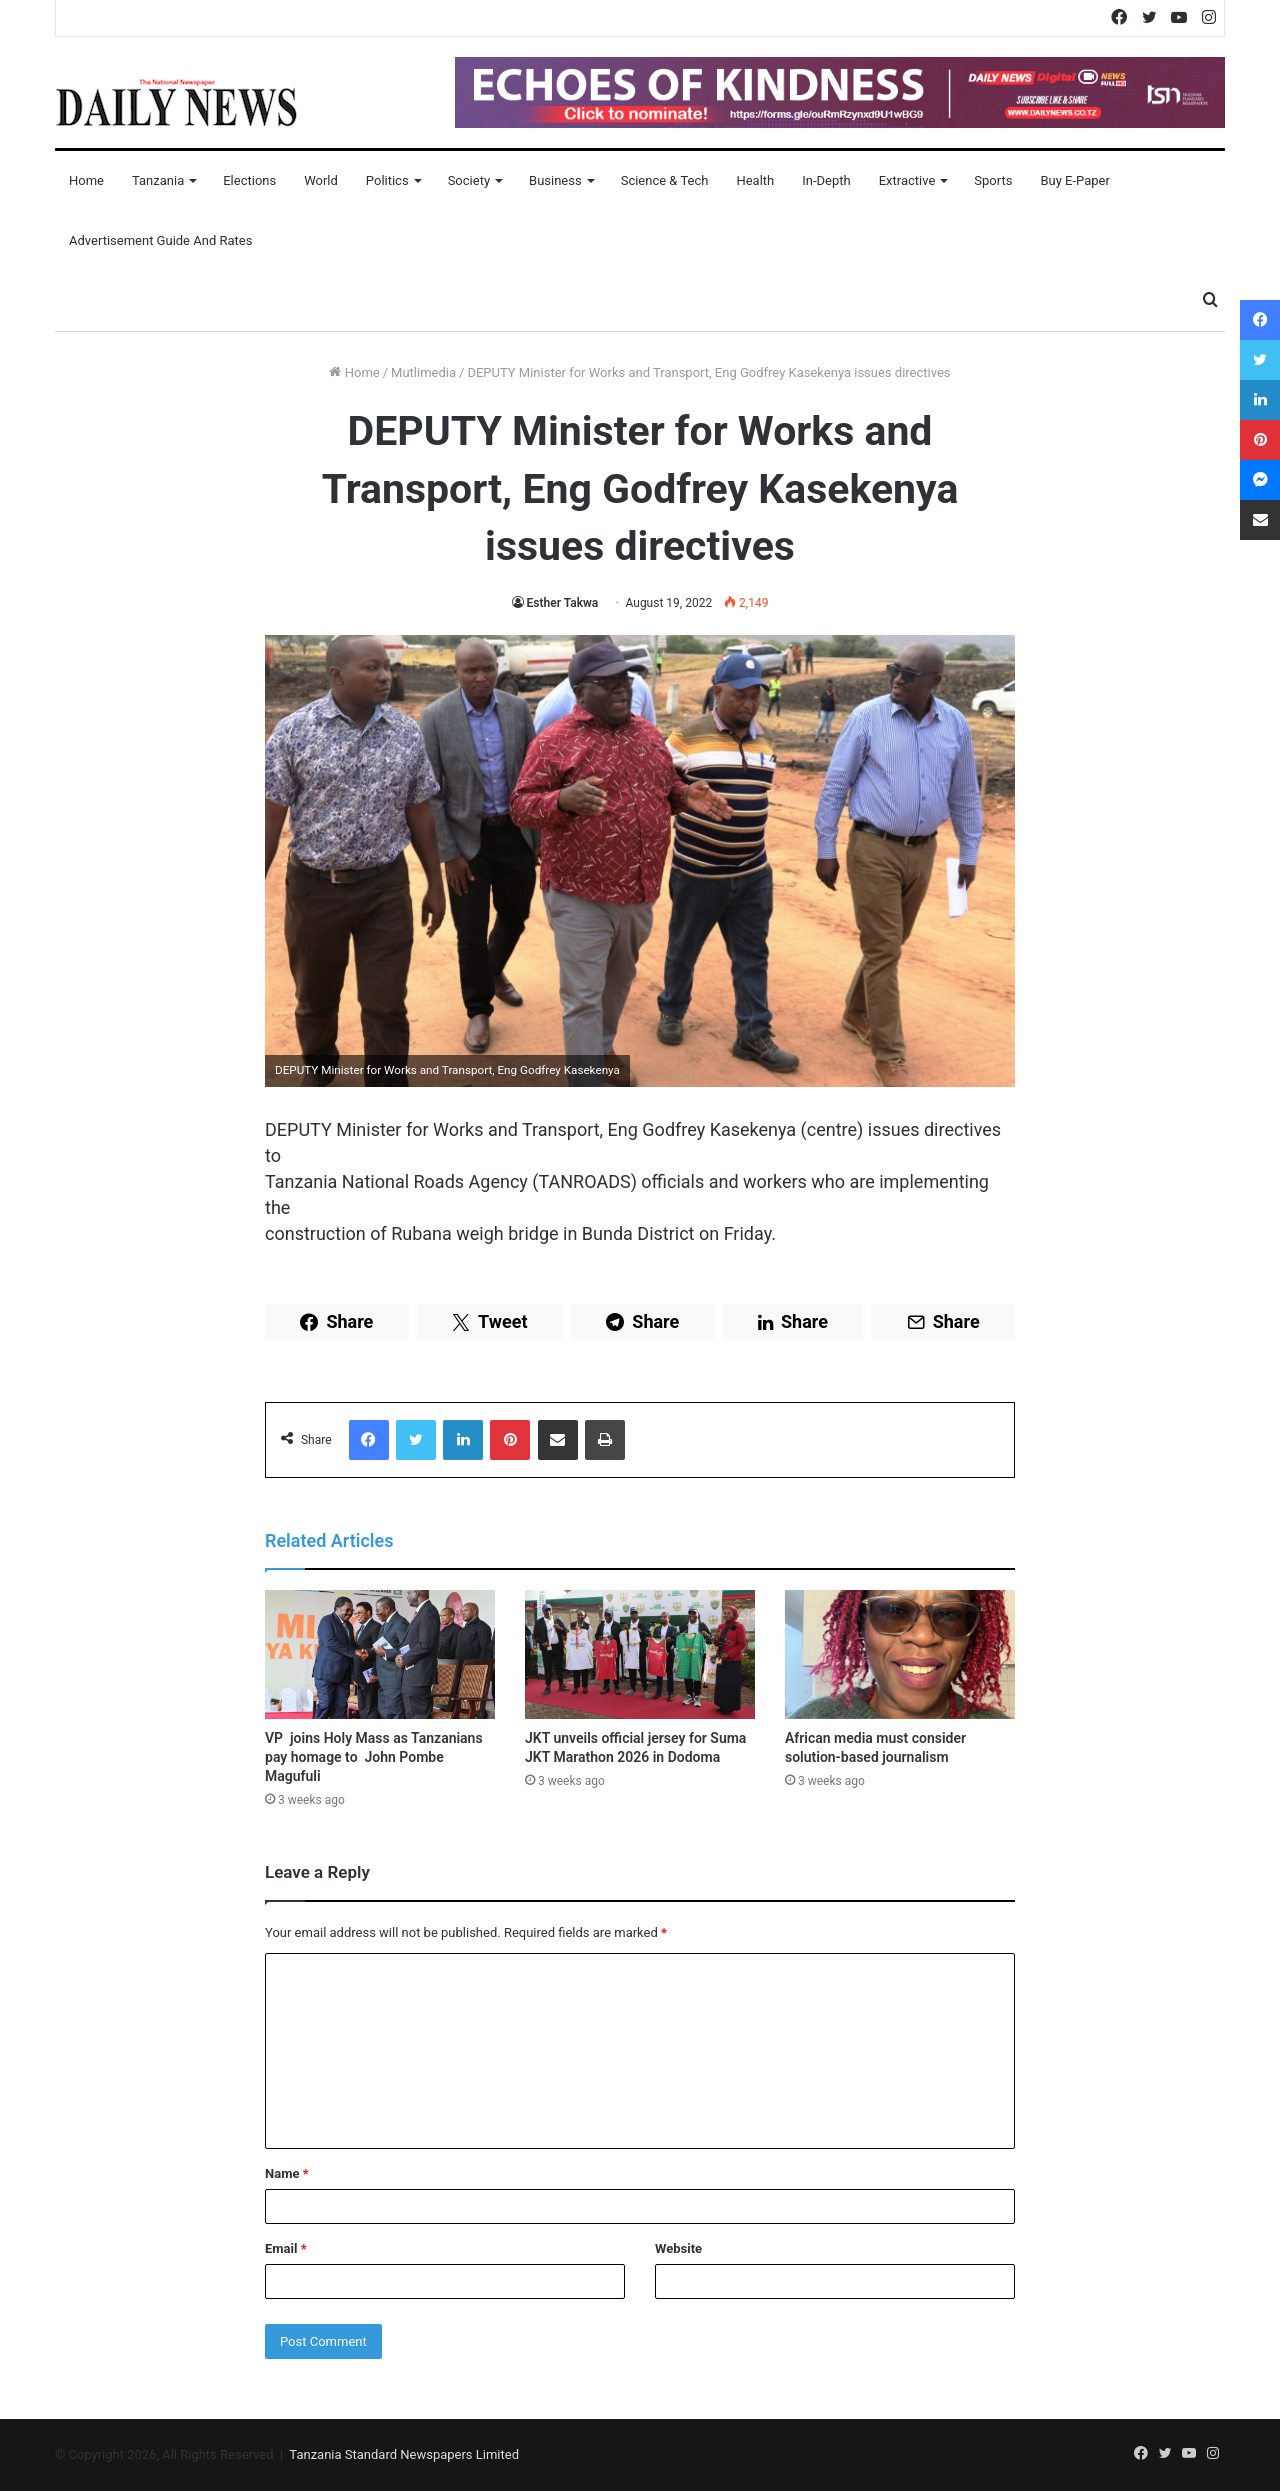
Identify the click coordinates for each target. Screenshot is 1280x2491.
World (321, 180)
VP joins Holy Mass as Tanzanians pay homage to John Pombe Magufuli (374, 1757)
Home (86, 180)
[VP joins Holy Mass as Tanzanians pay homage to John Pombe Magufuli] (380, 1655)
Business (555, 180)
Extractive (907, 180)
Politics (387, 180)
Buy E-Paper (1074, 180)
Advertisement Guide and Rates (160, 240)
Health (755, 180)
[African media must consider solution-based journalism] (900, 1655)
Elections (249, 180)
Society (469, 180)
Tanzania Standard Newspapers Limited (404, 2454)
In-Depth (826, 180)
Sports (993, 180)
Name (287, 2173)
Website (678, 2248)
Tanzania (158, 180)
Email (286, 2248)
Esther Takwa (563, 603)
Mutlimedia (423, 372)
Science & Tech (665, 180)
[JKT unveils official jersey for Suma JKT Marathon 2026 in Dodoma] (640, 1655)
